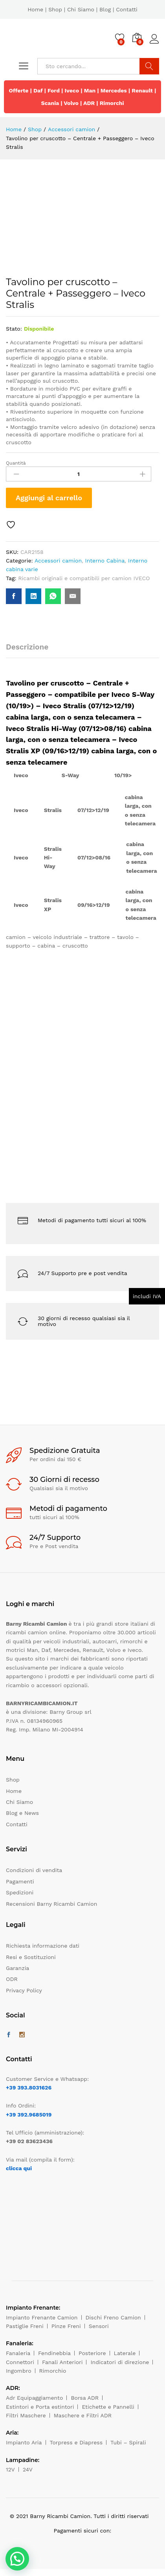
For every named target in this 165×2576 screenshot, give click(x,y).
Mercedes (114, 90)
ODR (12, 1979)
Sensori (99, 2326)
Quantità (16, 463)
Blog (105, 9)
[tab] (31, 650)
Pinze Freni (66, 2326)
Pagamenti (20, 1881)
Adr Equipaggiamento (34, 2398)
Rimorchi (112, 103)
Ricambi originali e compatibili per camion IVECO (84, 578)
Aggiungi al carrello (49, 498)
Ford (54, 90)
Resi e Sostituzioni (31, 1957)
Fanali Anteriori (62, 2362)
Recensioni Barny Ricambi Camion (51, 1904)
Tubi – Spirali (128, 2442)
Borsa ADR (85, 2398)
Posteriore (92, 2353)
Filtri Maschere (26, 2415)
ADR (89, 103)
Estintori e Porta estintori (40, 2407)
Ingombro (18, 2371)
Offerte (19, 90)
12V (10, 2469)
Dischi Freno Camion (113, 2317)
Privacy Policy (24, 1990)
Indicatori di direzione (119, 2362)
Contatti (127, 9)
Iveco (72, 90)
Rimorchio (52, 2371)
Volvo (71, 103)
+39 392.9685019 (28, 2114)
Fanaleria (18, 2353)
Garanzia (17, 1968)
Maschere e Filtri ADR (83, 2415)
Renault (142, 90)
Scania (50, 103)
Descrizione (27, 647)
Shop (55, 9)
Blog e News (22, 1813)
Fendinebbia (54, 2353)
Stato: (14, 329)
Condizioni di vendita (34, 1870)
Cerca (149, 66)
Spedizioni (19, 1892)
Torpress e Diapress (76, 2442)
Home (35, 9)
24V (28, 2469)
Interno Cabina (105, 560)
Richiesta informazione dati (42, 1946)
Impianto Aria (24, 2442)
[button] (17, 2559)
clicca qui (19, 2168)
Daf (38, 90)
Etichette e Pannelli (108, 2407)
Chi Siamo (80, 9)
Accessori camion (58, 560)
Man (90, 90)
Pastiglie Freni (25, 2326)
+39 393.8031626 (28, 2087)
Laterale (125, 2353)
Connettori (20, 2362)
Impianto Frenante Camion (42, 2317)
